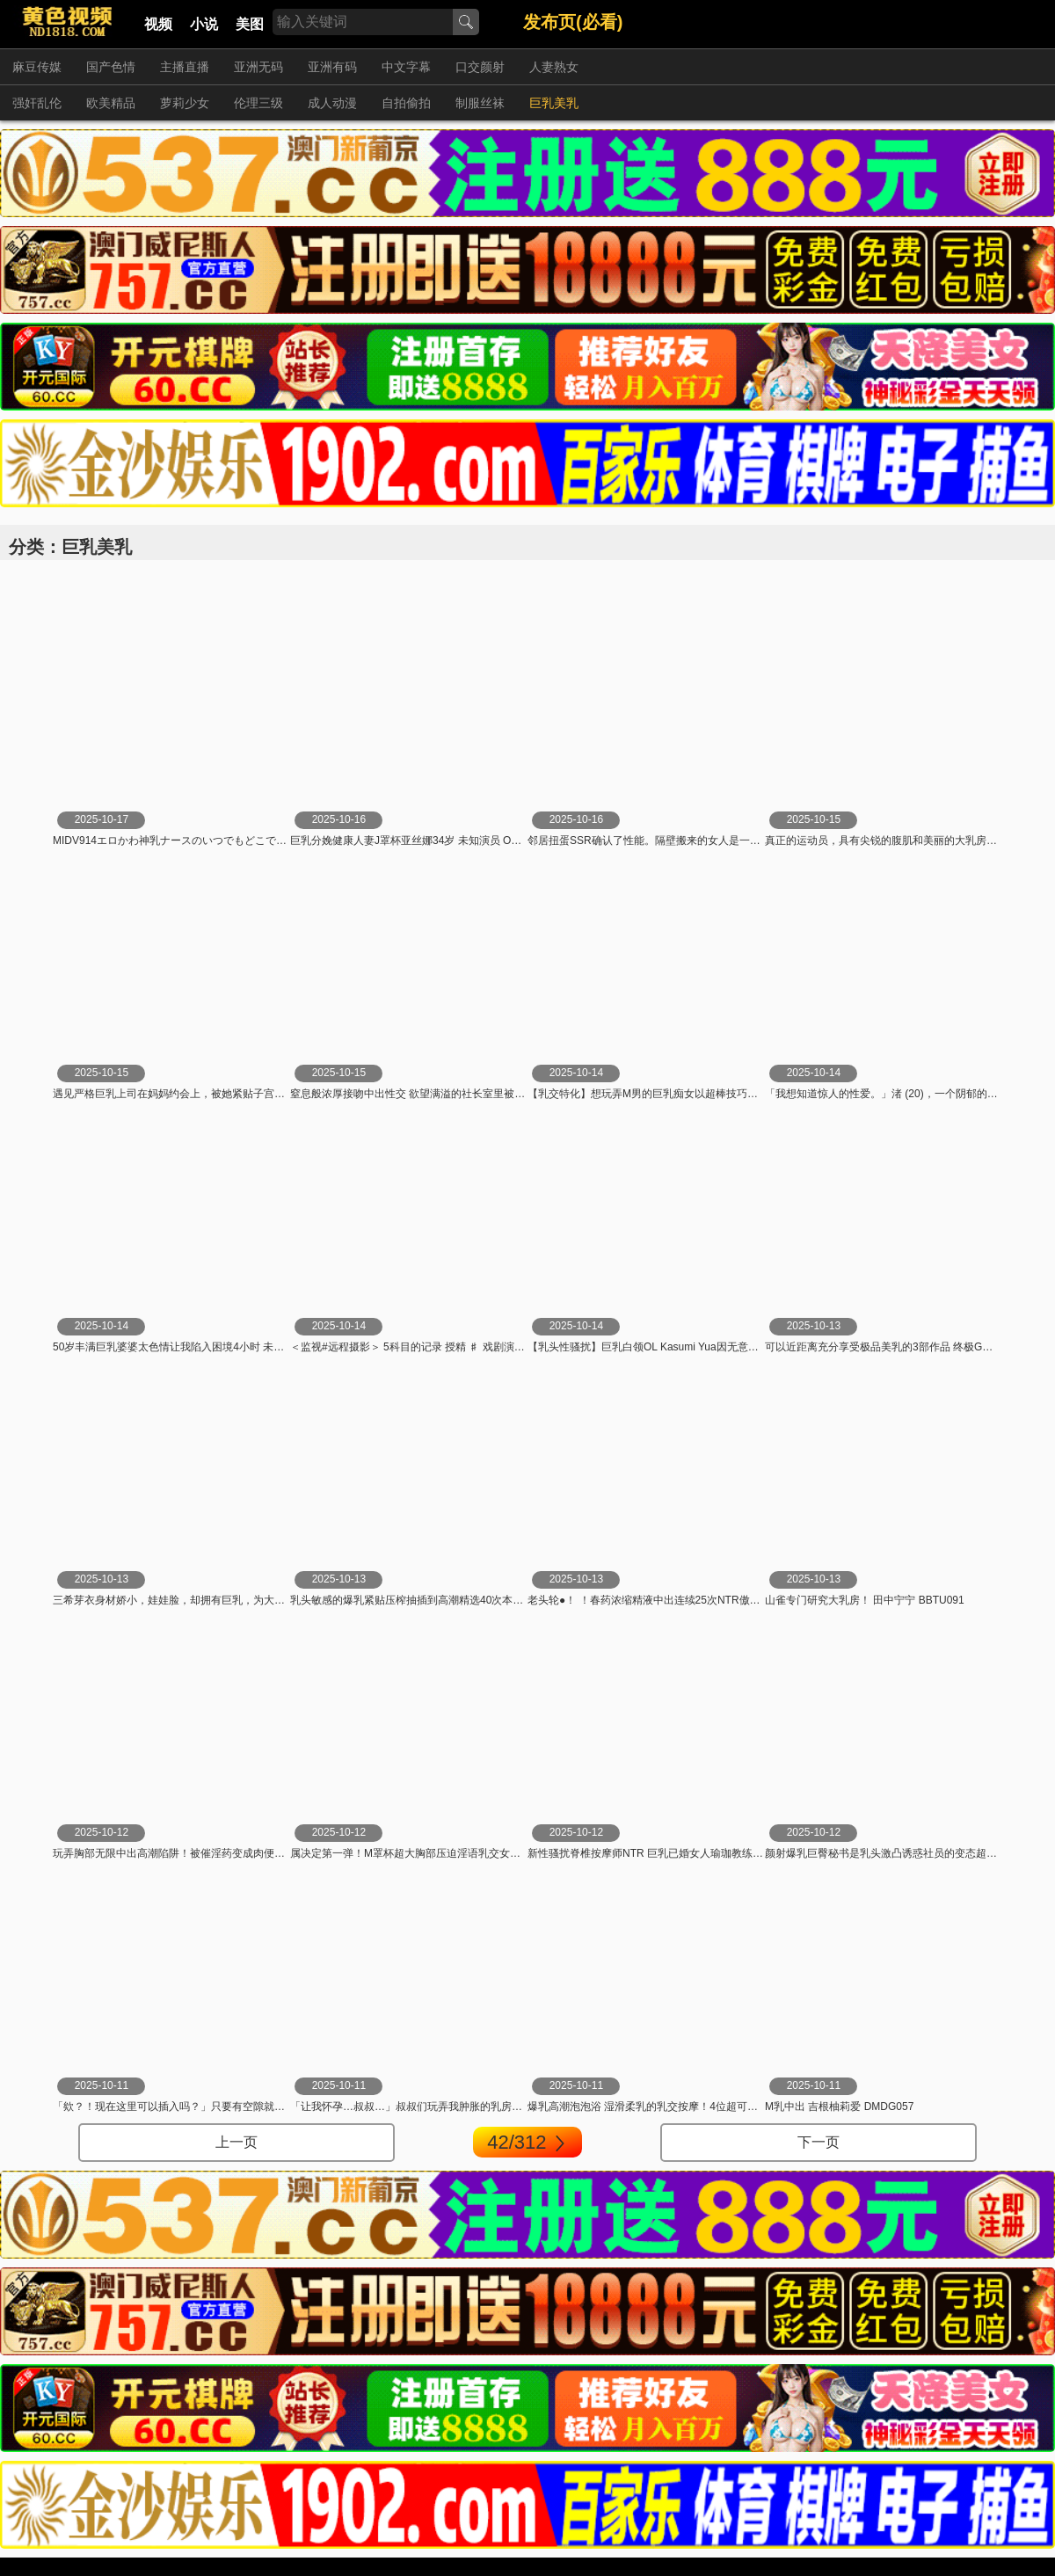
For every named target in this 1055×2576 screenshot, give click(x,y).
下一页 (818, 2142)
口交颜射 (480, 67)
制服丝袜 (480, 103)
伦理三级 (258, 103)
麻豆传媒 (37, 67)
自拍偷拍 (406, 103)
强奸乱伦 (37, 103)
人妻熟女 (553, 67)
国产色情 (110, 67)
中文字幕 (406, 67)
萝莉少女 (184, 103)
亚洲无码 (258, 67)
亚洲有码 (332, 67)
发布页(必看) (572, 22)
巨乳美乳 (553, 103)
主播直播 (184, 67)
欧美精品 (110, 103)
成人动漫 (332, 103)
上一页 (236, 2142)
